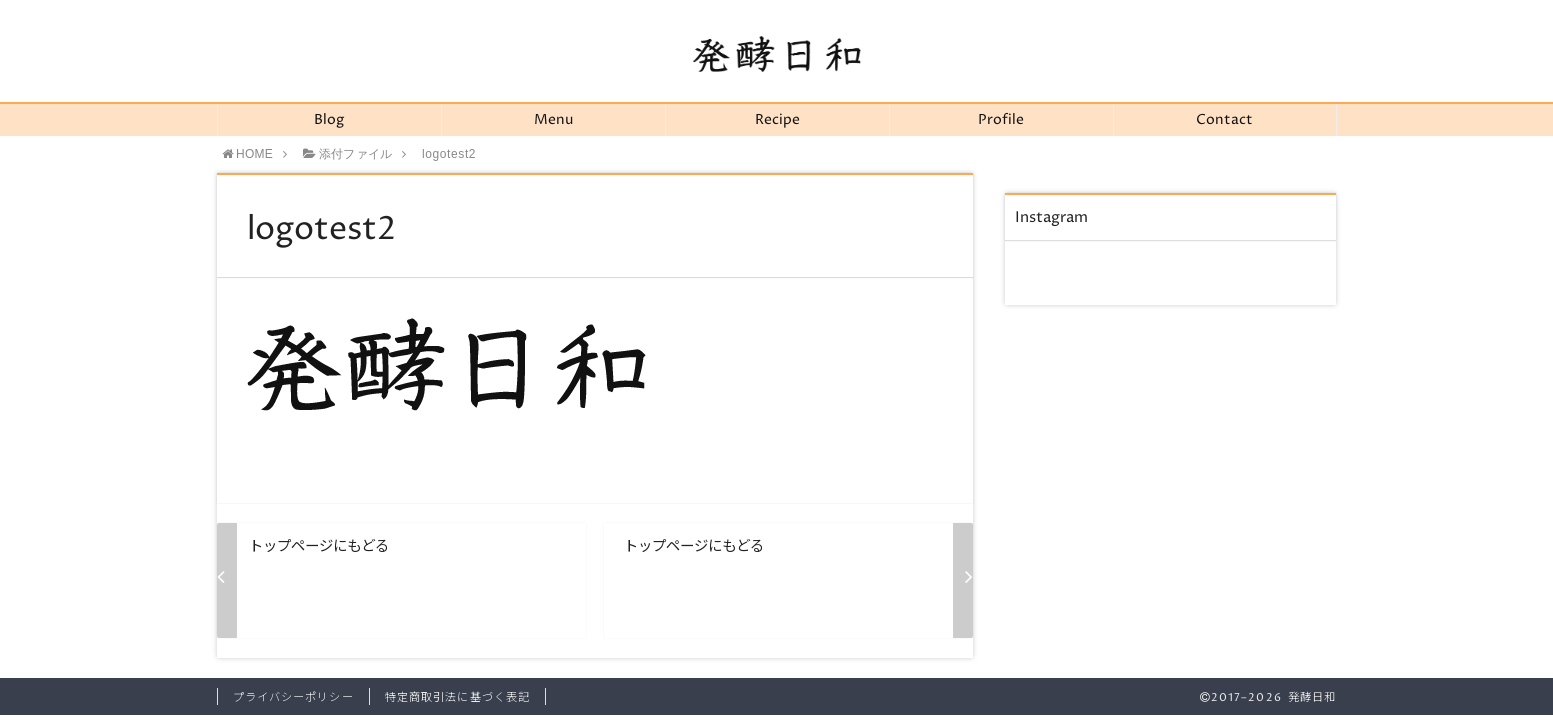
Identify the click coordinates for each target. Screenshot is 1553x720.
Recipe (777, 120)
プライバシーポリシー (293, 697)
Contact (1224, 120)
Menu (553, 120)
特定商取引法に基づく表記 (457, 697)
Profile (1001, 120)
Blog (329, 120)
